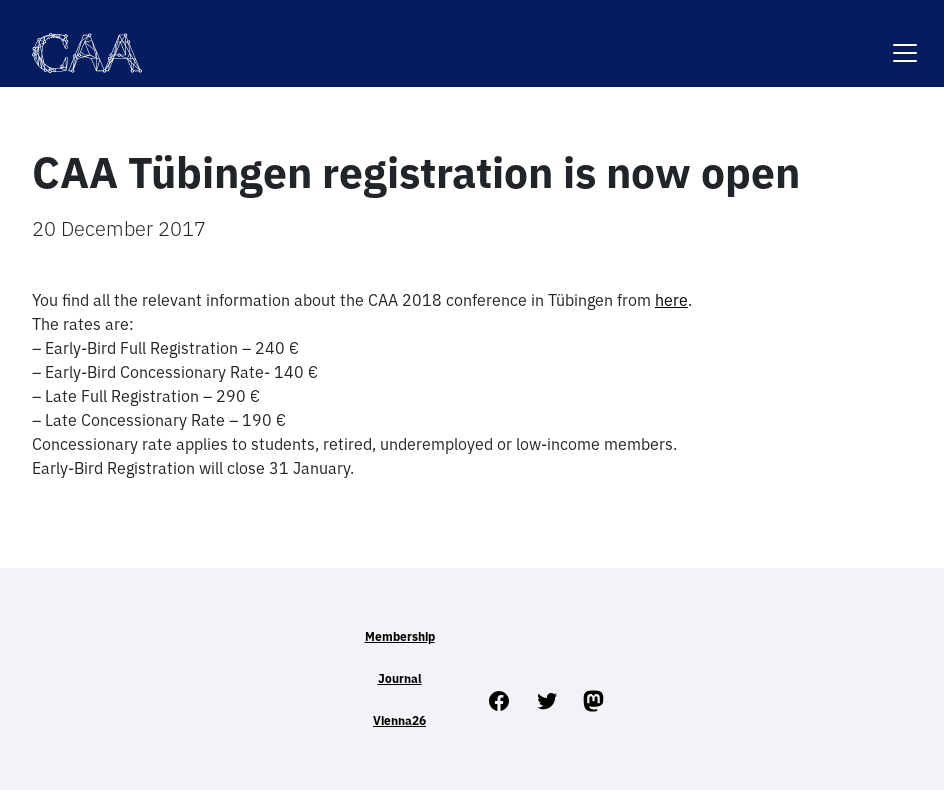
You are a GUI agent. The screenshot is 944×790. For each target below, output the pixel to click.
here (671, 300)
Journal (400, 678)
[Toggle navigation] (905, 40)
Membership (400, 636)
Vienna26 (399, 720)
